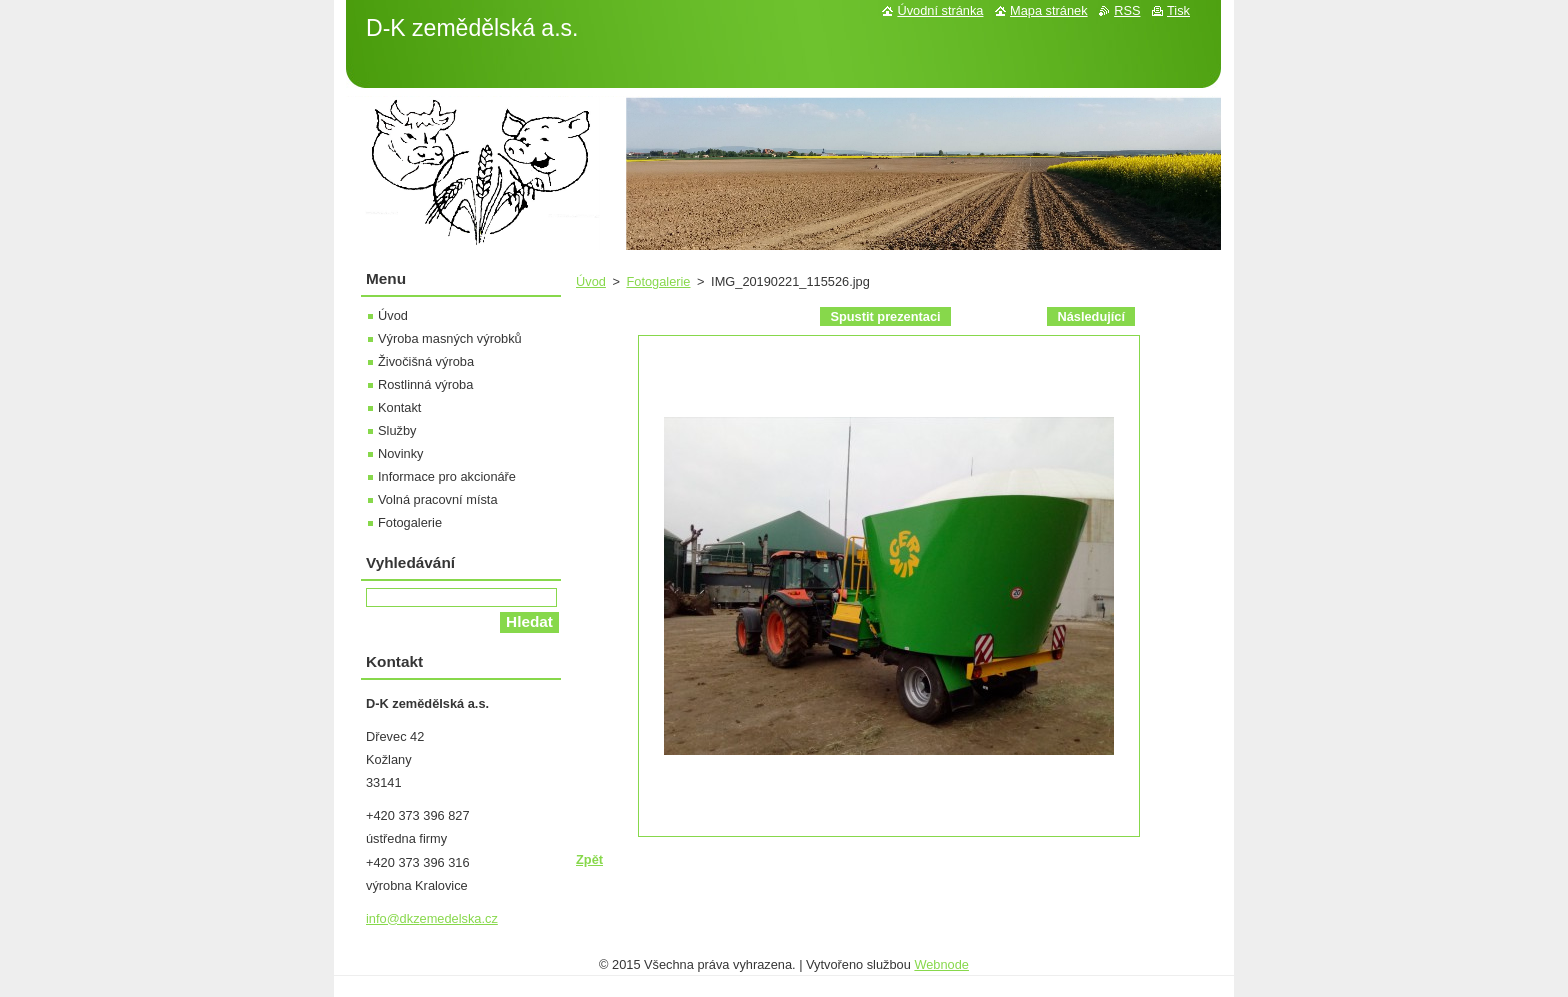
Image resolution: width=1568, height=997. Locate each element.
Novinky (401, 453)
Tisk (1178, 10)
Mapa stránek (1049, 10)
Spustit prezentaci (885, 316)
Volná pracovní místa (438, 499)
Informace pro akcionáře (447, 476)
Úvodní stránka (940, 10)
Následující (1091, 316)
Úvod (591, 281)
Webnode (941, 964)
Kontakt (399, 407)
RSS (1127, 10)
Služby (397, 430)
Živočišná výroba (426, 361)
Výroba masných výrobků (450, 338)
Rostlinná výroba (425, 384)
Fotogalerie (658, 281)
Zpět (589, 859)
